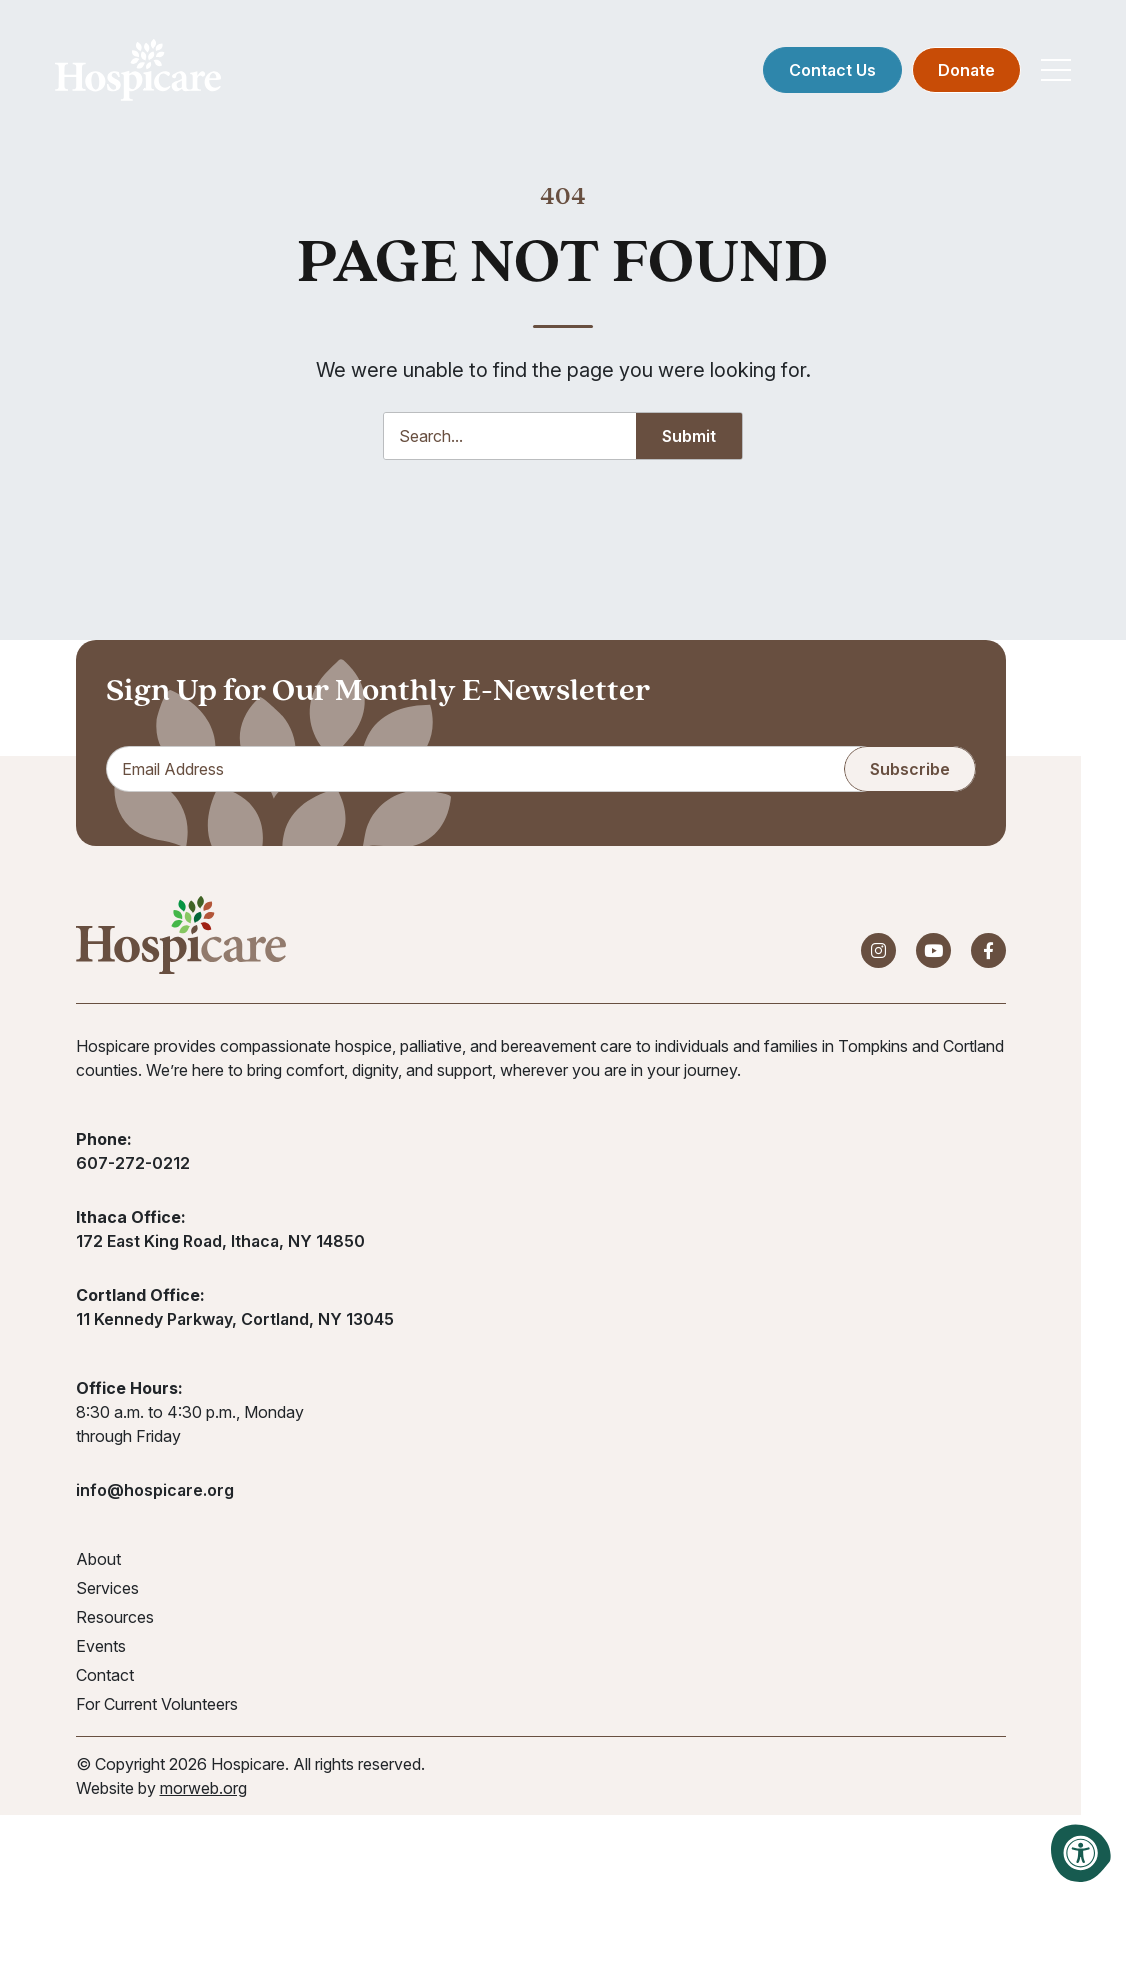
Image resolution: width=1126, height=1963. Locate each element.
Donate (966, 70)
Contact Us (832, 70)
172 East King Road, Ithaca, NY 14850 (220, 1242)
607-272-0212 (133, 1164)
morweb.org (203, 1789)
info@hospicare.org (155, 1491)
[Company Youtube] (933, 951)
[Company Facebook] (988, 951)
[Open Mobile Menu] (1056, 70)
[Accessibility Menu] (1081, 1853)
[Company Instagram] (878, 951)
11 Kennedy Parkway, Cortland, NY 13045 (235, 1320)
